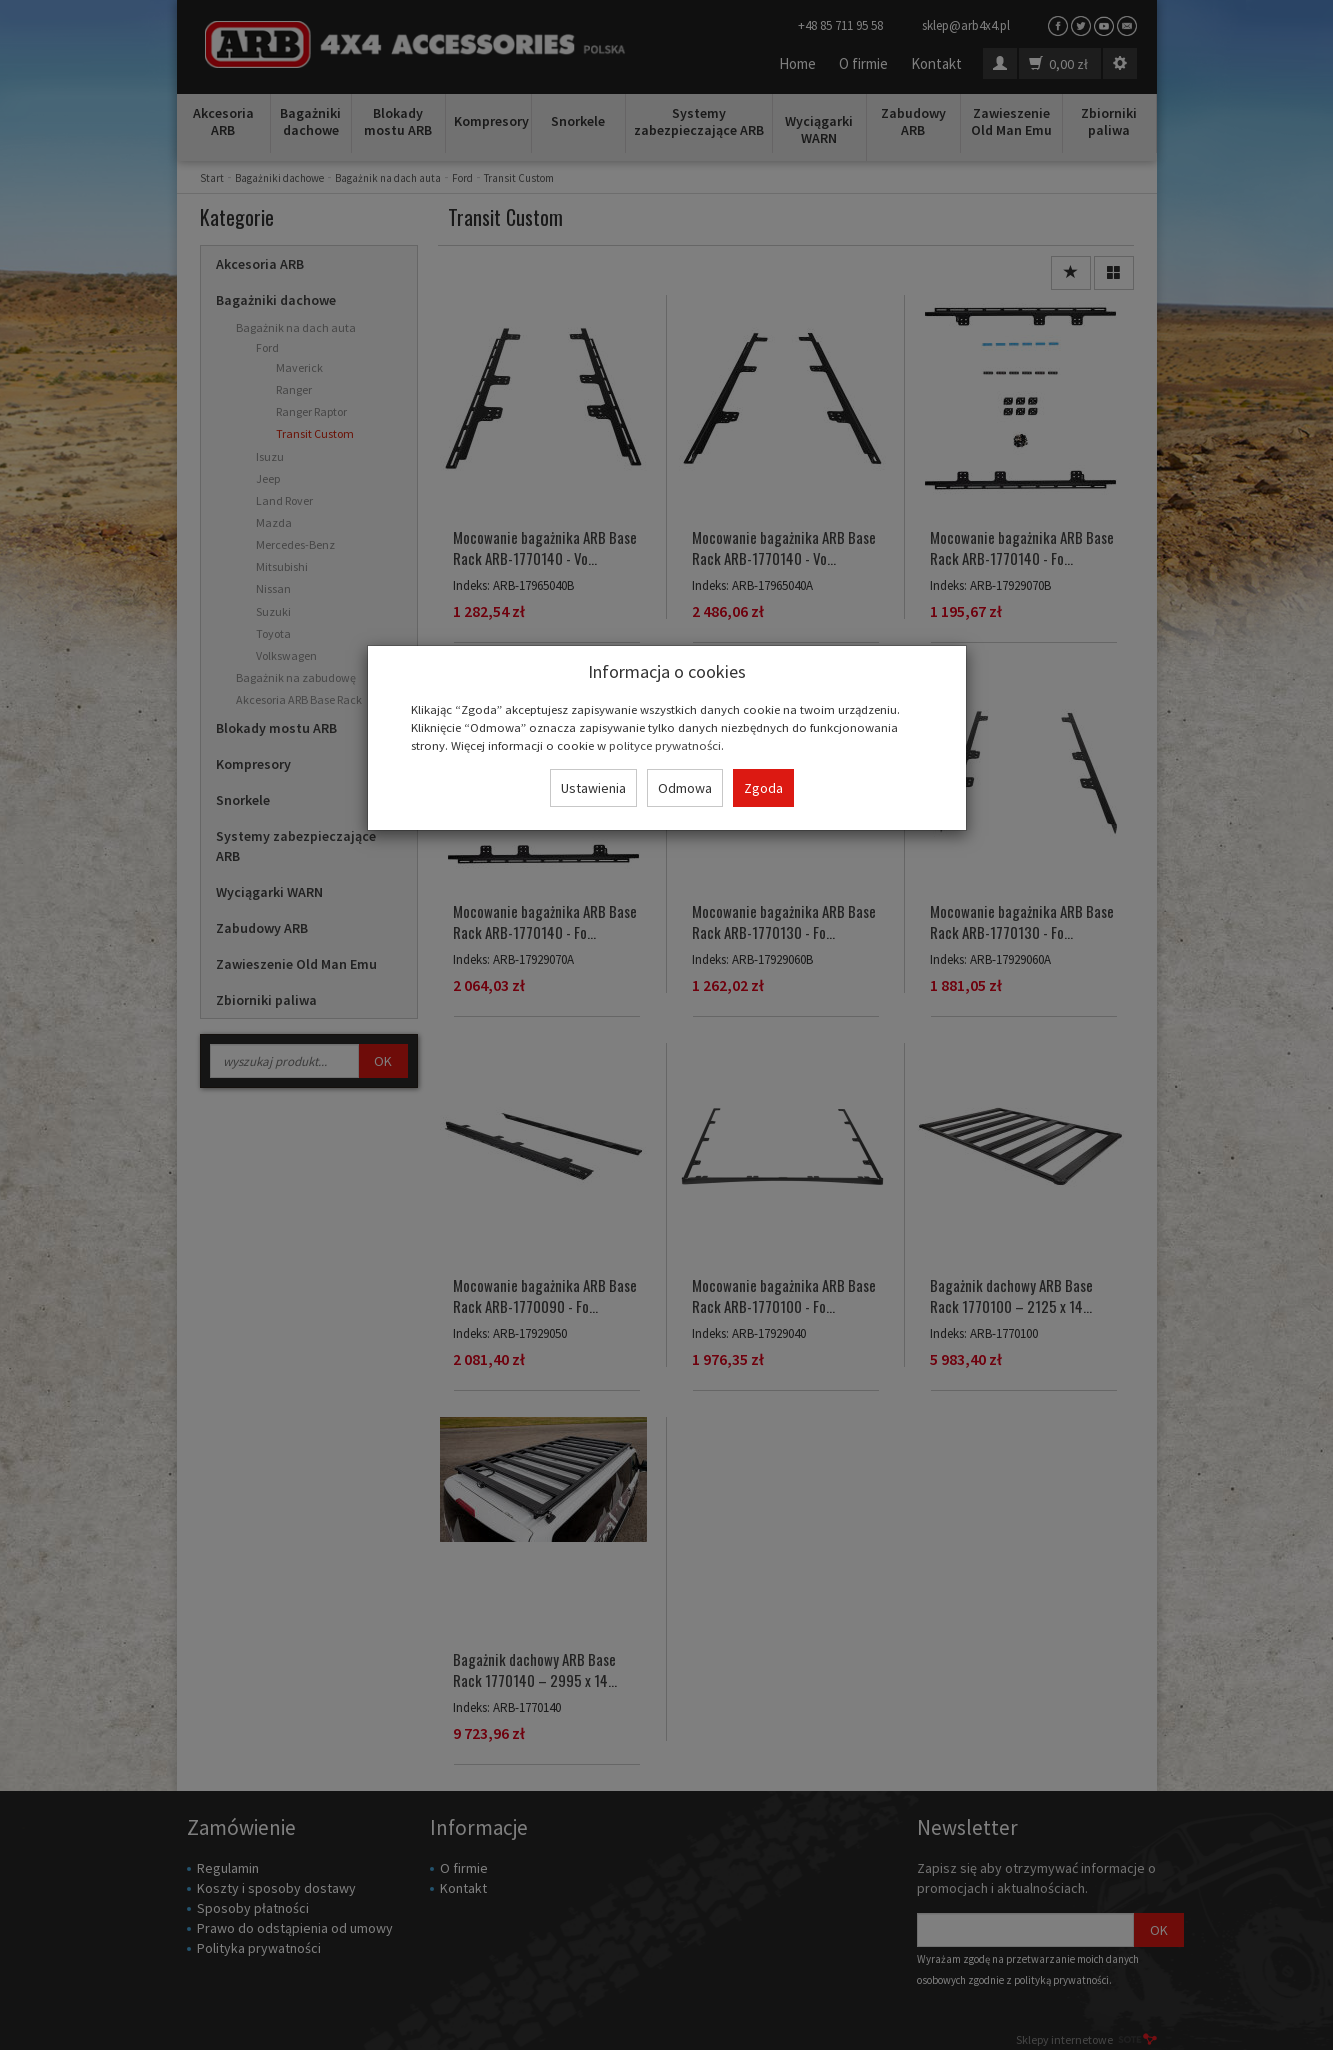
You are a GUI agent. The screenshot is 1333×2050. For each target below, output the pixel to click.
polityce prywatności (665, 745)
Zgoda (763, 788)
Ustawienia (593, 788)
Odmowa (685, 788)
